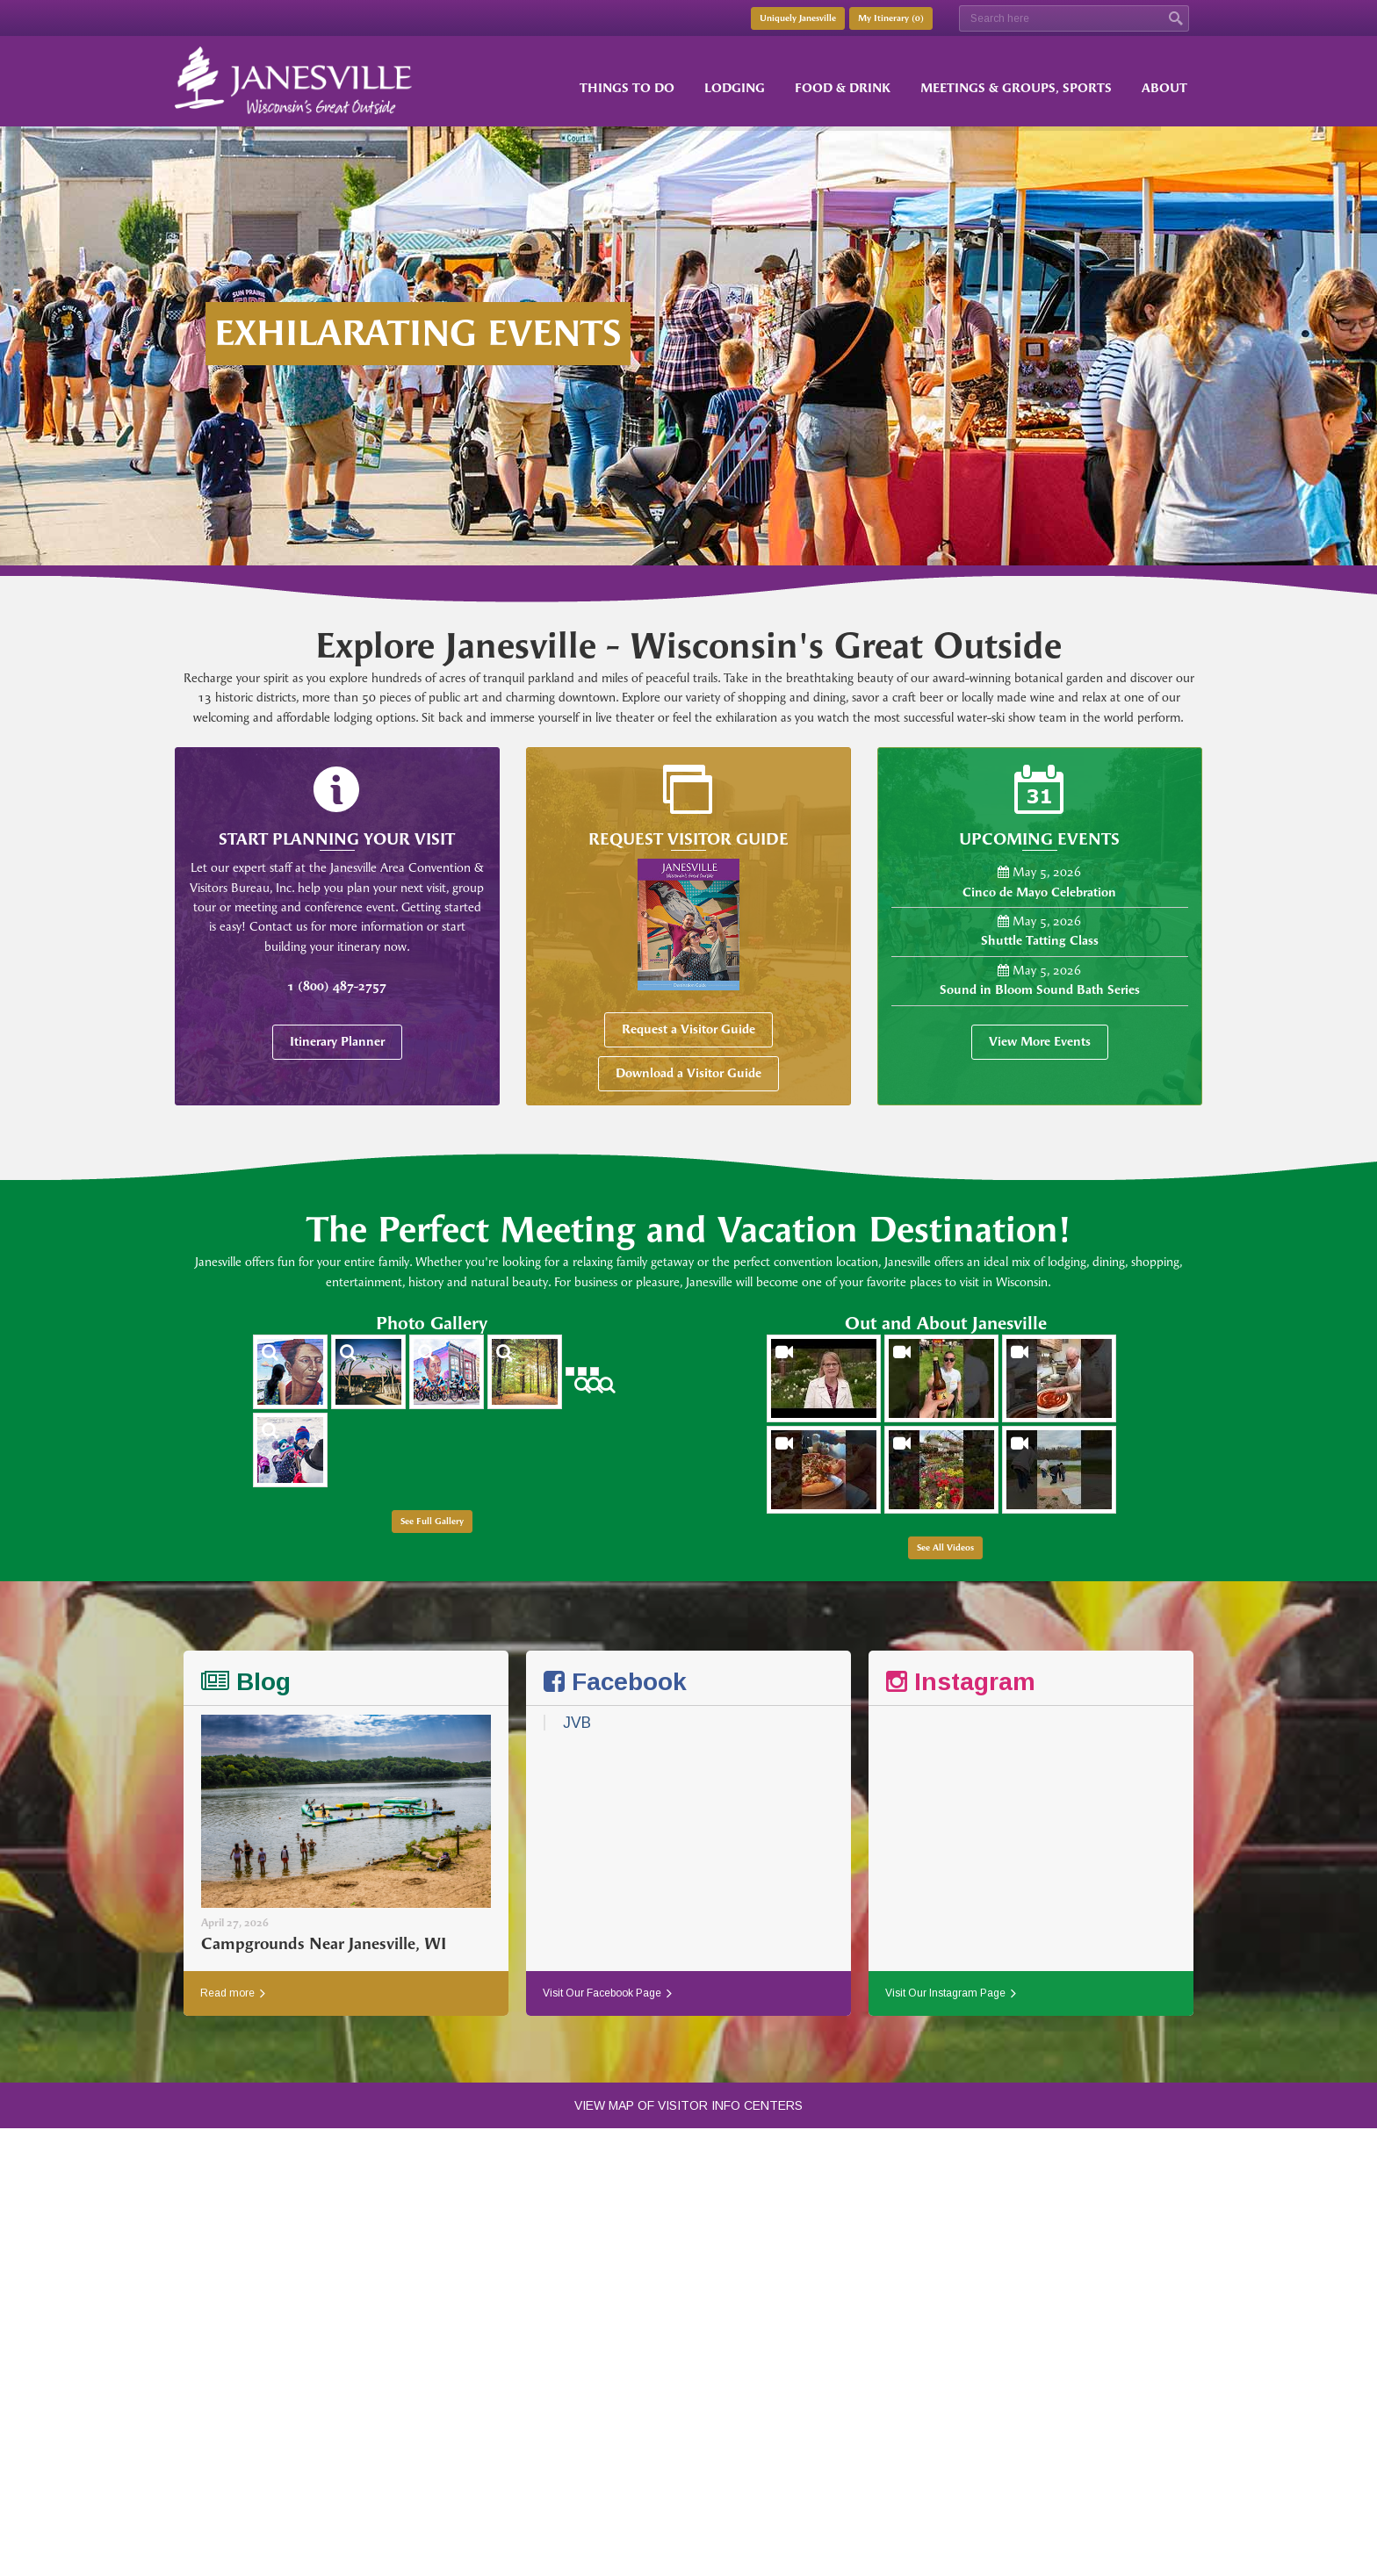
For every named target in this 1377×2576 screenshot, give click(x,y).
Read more (232, 1993)
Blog (246, 1681)
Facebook (615, 1681)
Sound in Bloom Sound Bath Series (1040, 989)
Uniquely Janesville (798, 18)
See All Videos (945, 1548)
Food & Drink (842, 88)
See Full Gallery (432, 1521)
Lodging (734, 88)
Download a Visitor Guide (688, 1073)
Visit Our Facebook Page (607, 1993)
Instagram (960, 1681)
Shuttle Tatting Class (1040, 940)
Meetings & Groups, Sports (1016, 88)
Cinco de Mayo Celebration (1039, 892)
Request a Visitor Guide (688, 1029)
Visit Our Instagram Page (950, 1993)
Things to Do (627, 88)
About (1164, 88)
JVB (577, 1722)
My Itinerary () (891, 18)
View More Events (1040, 1041)
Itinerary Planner (337, 1041)
